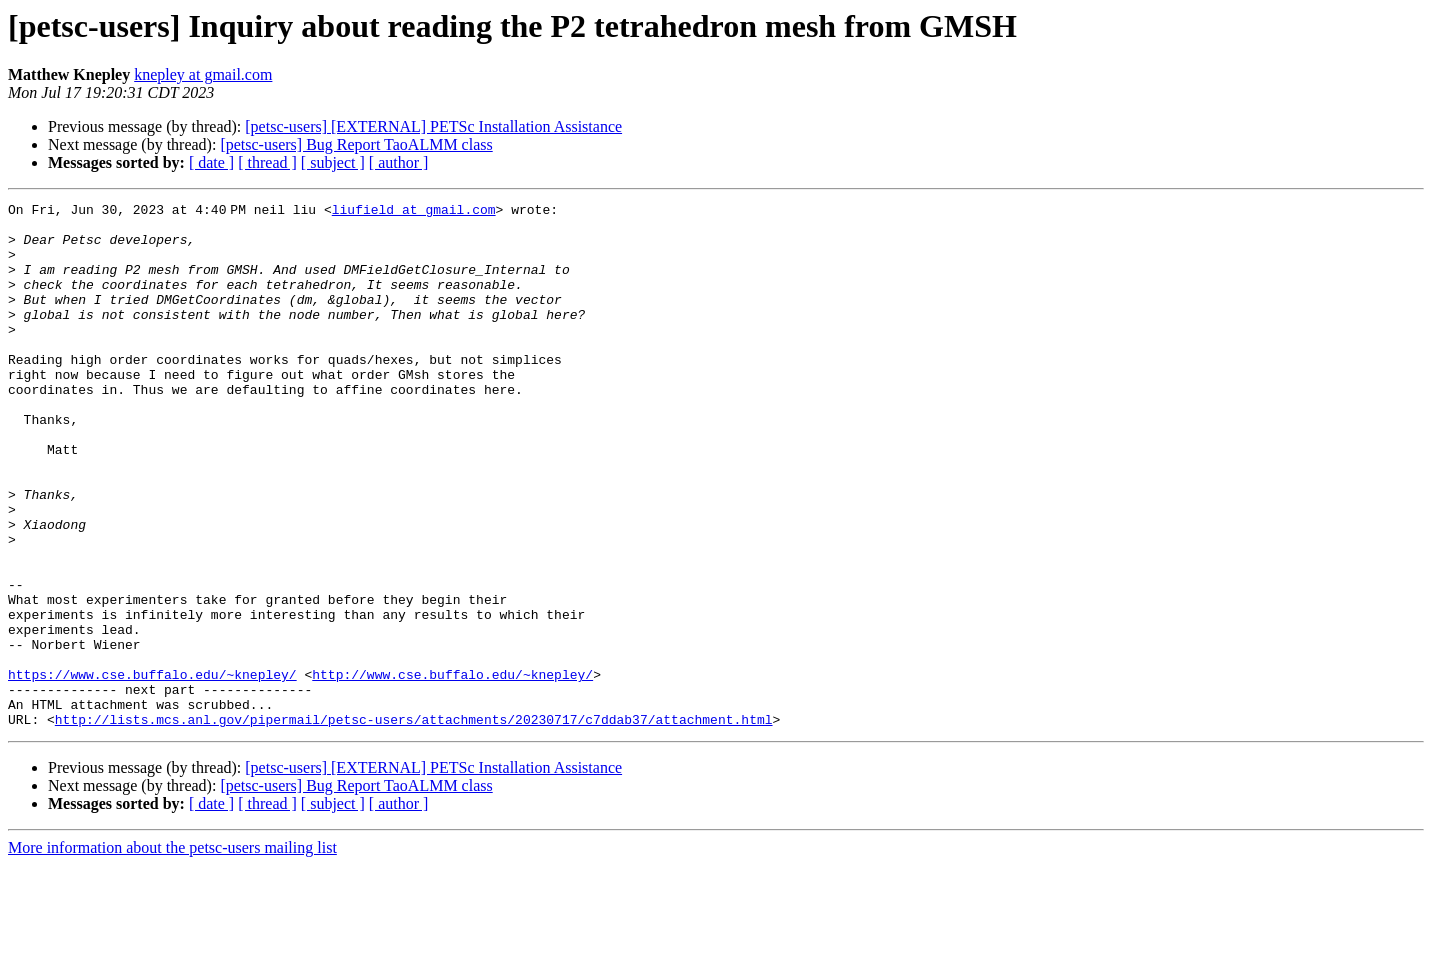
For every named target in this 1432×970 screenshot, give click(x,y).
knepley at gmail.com (203, 74)
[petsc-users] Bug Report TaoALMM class (356, 144)
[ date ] (211, 162)
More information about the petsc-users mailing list (172, 952)
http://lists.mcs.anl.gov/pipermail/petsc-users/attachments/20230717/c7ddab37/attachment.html (414, 824)
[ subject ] (333, 162)
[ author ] (399, 162)
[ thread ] (267, 162)
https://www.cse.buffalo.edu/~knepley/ (152, 770)
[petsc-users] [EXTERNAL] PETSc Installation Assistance (433, 126)
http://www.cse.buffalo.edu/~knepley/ (452, 770)
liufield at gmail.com (418, 212)
